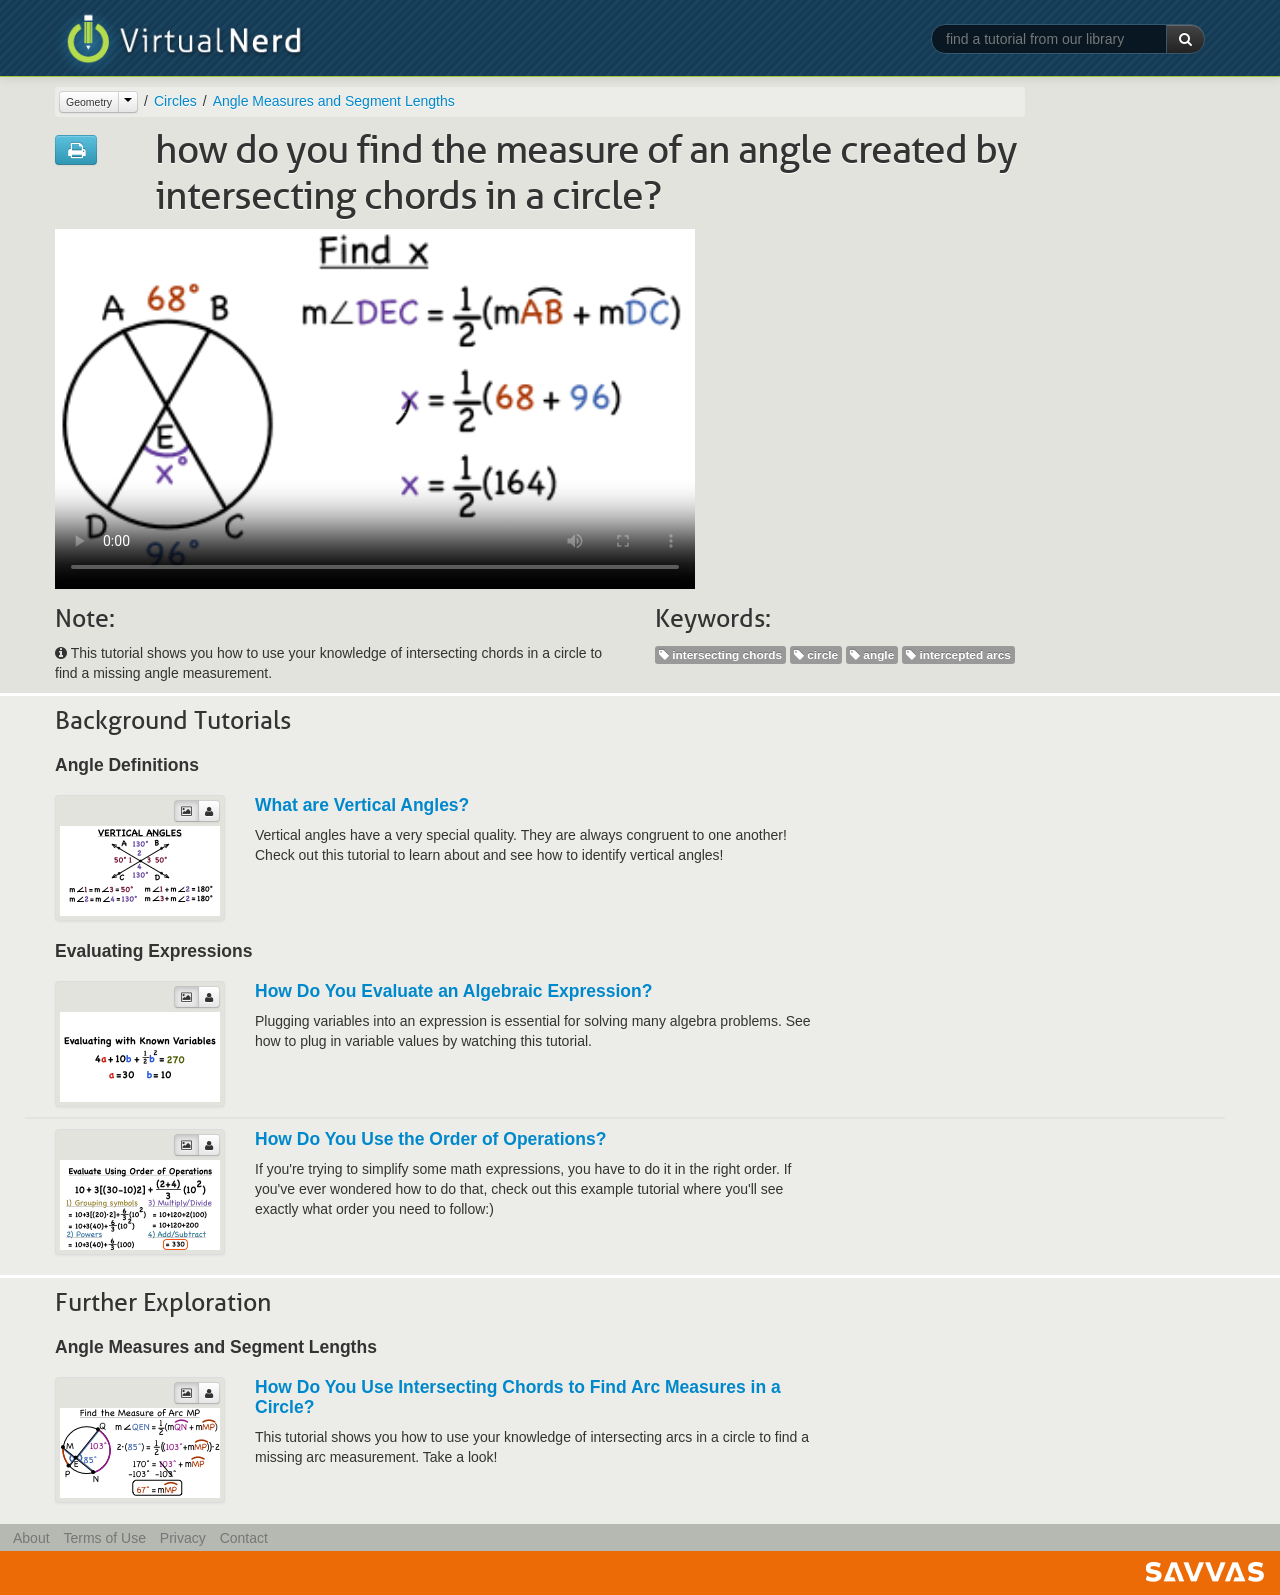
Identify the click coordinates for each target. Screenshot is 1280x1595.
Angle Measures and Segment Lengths (334, 101)
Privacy (183, 1538)
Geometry (89, 102)
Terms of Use (104, 1538)
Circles (175, 101)
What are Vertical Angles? (362, 805)
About (31, 1538)
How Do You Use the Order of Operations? (430, 1139)
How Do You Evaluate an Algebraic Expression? (453, 991)
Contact (244, 1538)
